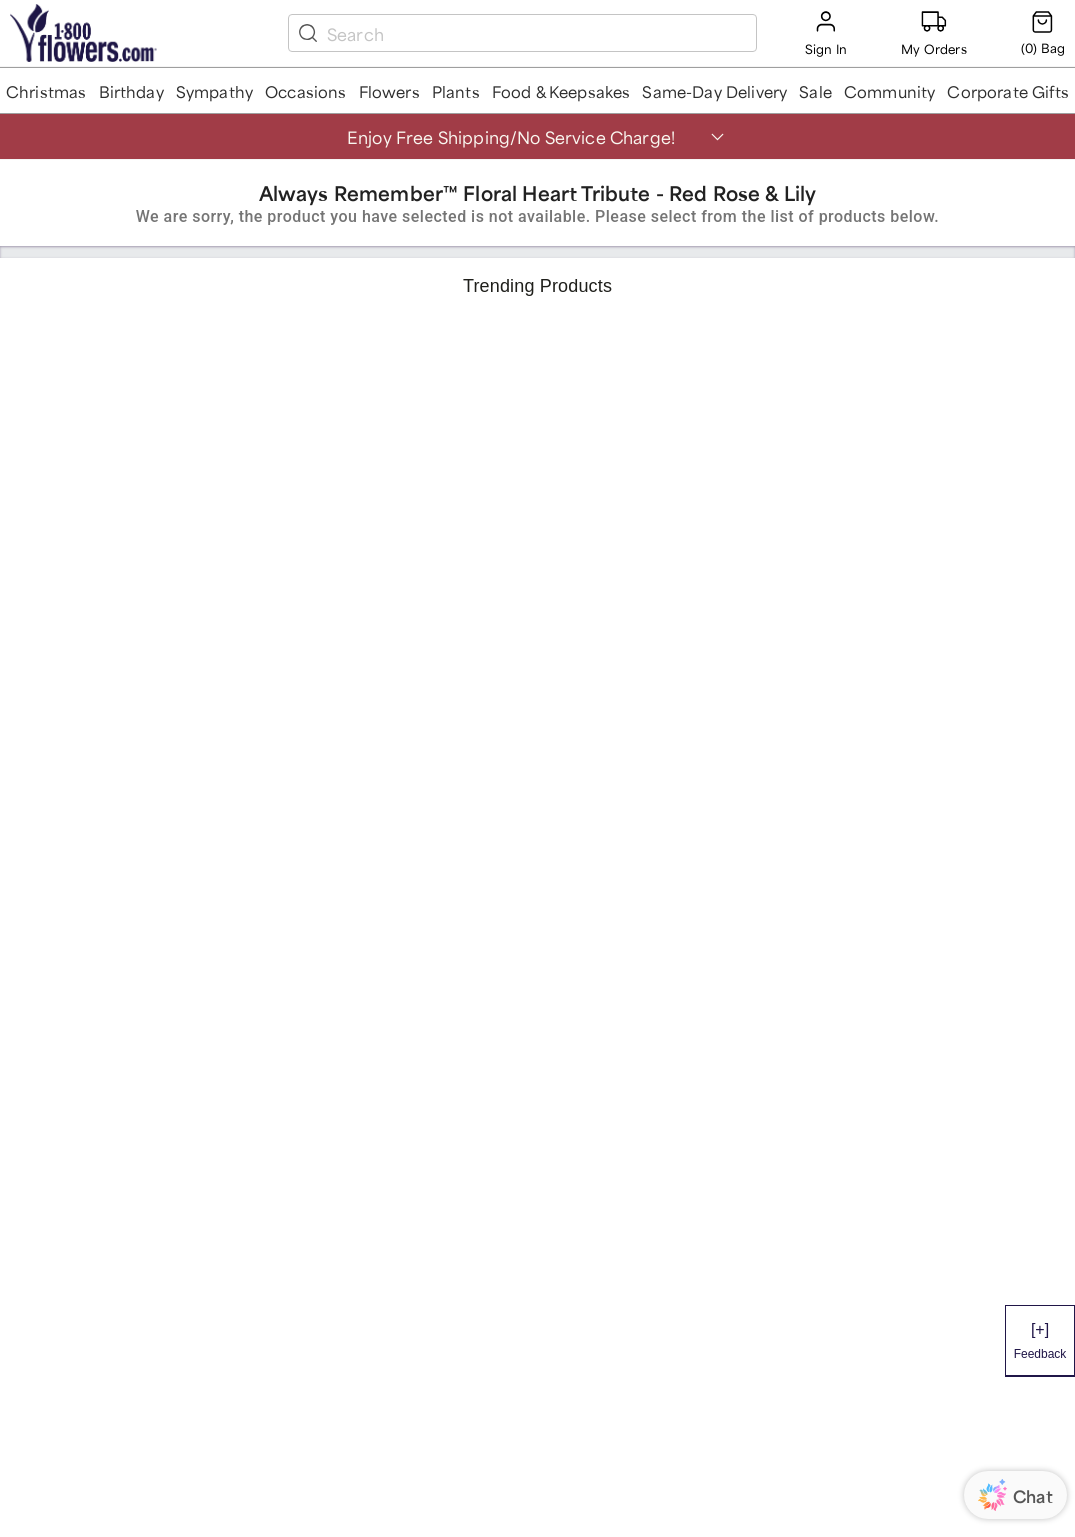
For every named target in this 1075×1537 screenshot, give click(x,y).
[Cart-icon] (1043, 33)
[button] (46, 90)
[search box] (537, 33)
